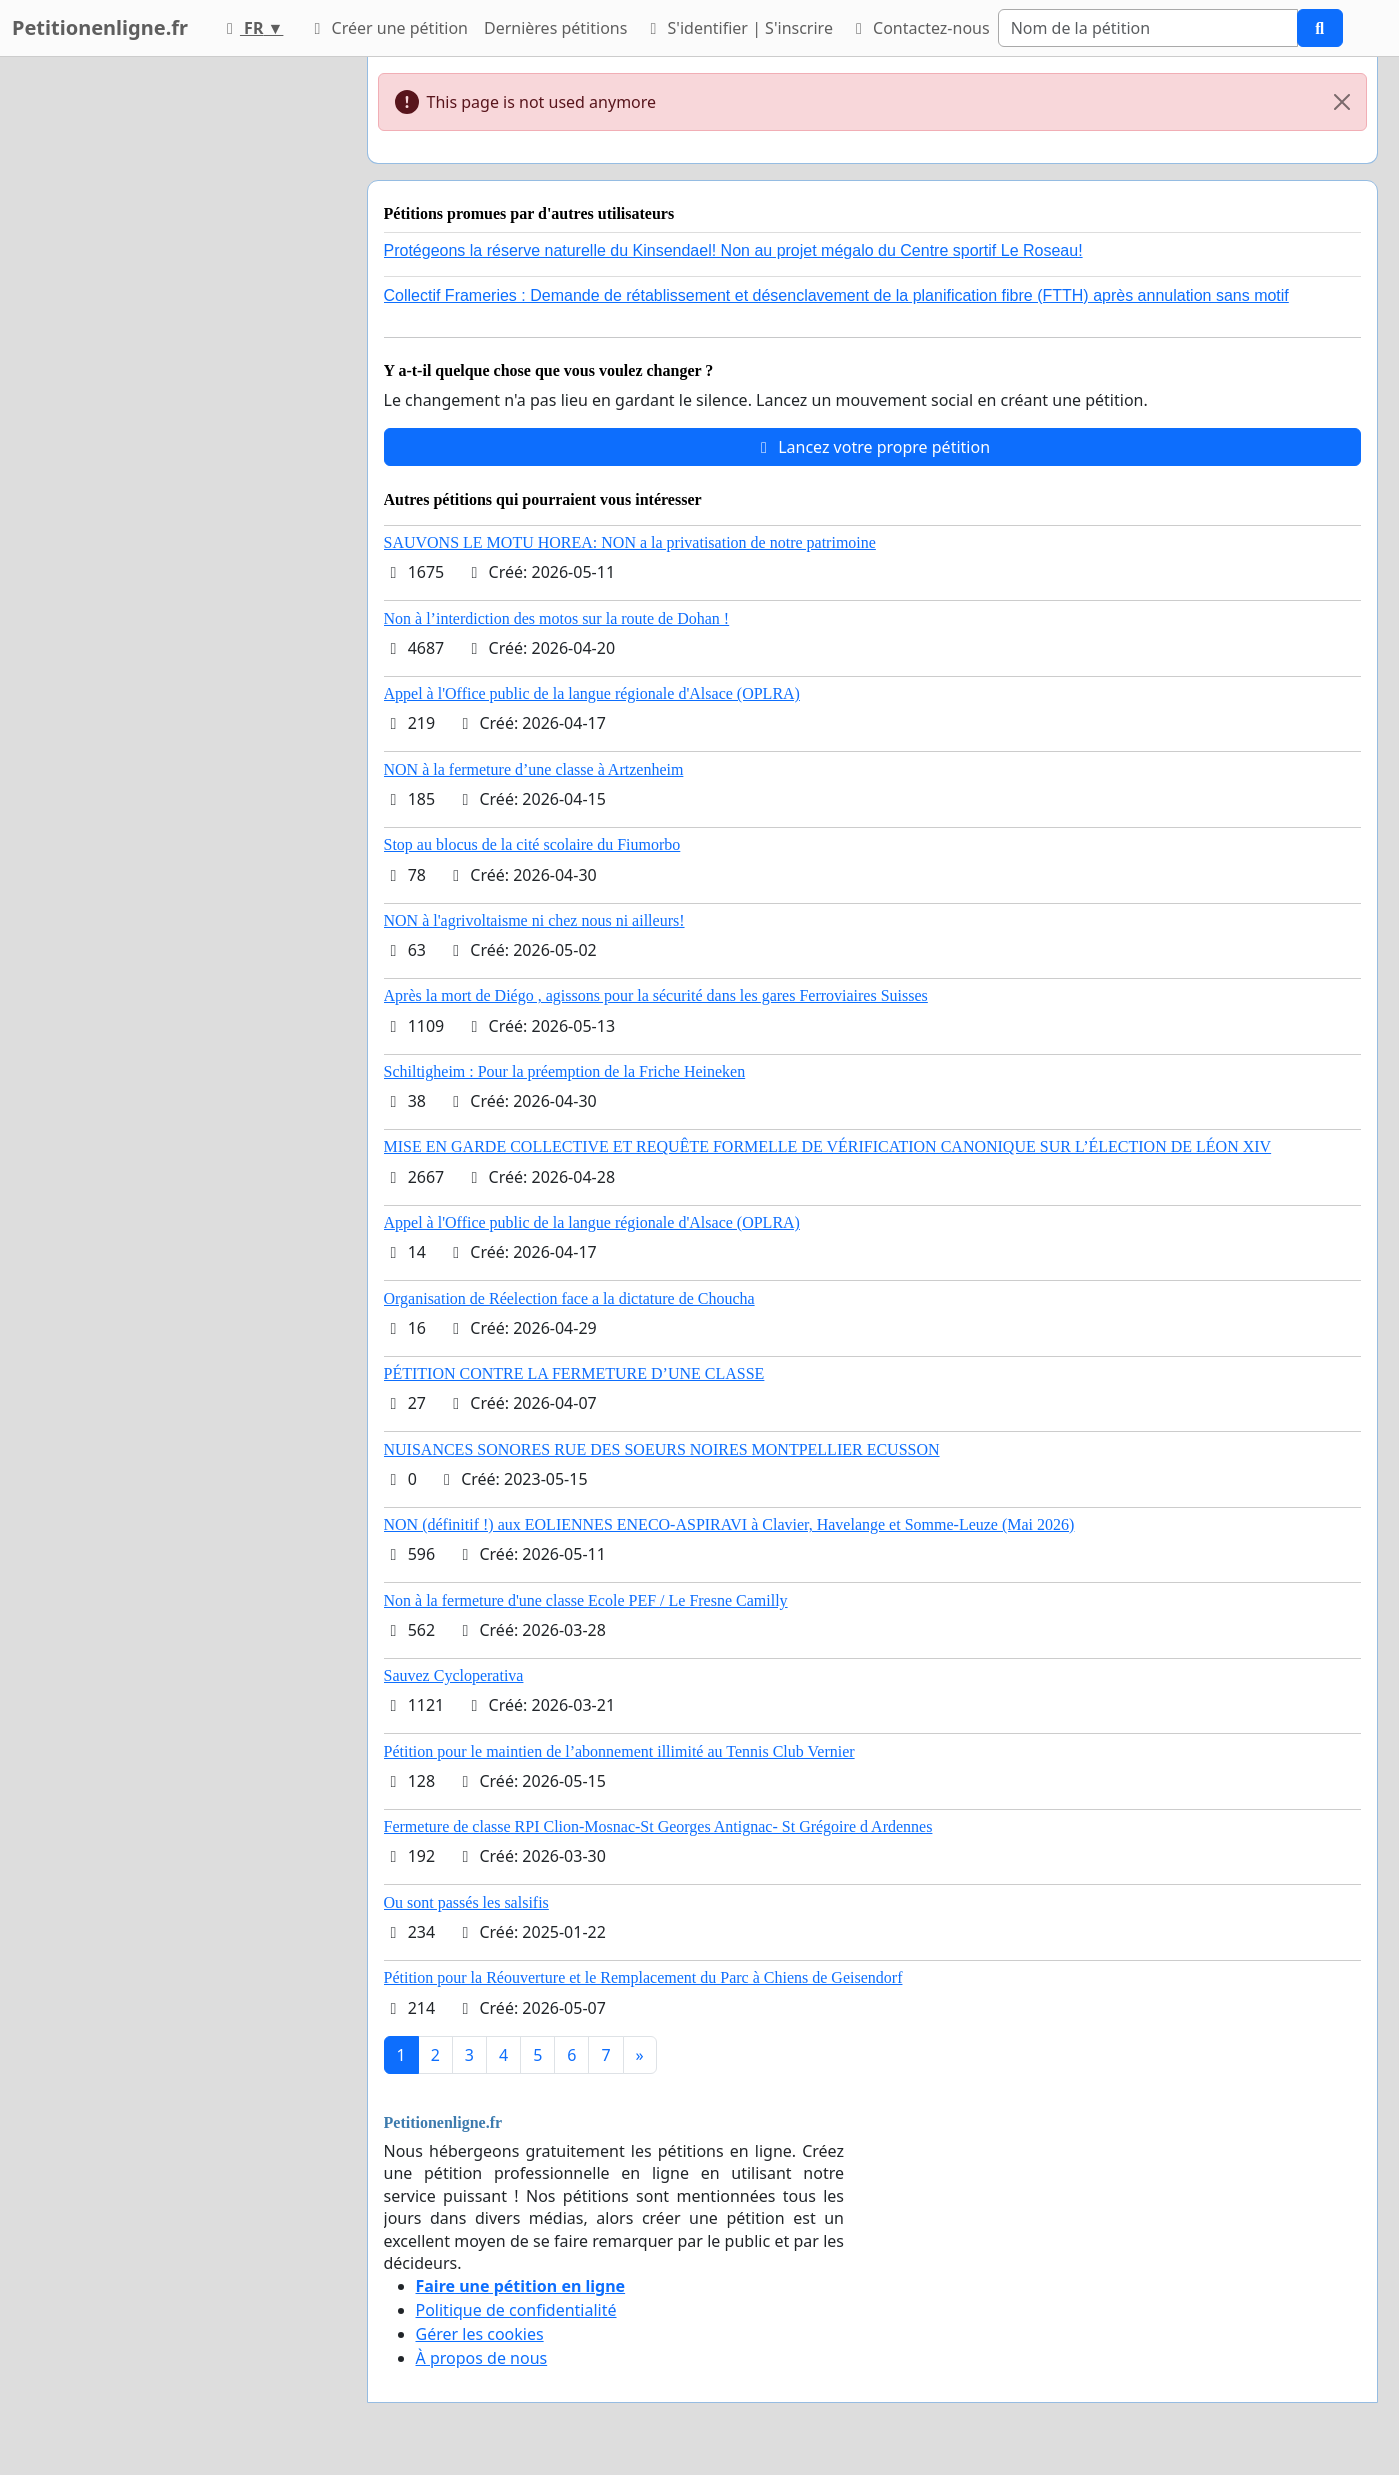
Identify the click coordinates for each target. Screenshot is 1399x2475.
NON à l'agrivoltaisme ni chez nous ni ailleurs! (534, 920)
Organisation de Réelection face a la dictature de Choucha (569, 1298)
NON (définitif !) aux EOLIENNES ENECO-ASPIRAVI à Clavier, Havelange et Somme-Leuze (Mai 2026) (729, 1524)
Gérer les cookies (480, 2334)
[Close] (1342, 102)
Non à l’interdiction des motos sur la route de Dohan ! (557, 618)
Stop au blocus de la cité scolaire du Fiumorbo (532, 844)
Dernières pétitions (555, 28)
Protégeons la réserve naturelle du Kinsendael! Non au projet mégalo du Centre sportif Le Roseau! (733, 250)
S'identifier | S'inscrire (738, 28)
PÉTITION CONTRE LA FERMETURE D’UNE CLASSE (574, 1373)
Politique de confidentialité (516, 2310)
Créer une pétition (387, 28)
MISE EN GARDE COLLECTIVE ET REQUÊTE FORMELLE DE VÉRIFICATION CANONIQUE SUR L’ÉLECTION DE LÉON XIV (828, 1146)
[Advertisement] (172, 357)
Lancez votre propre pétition (872, 447)
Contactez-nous (919, 28)
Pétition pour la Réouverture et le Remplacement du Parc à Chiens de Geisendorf (643, 1977)
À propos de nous (482, 2358)
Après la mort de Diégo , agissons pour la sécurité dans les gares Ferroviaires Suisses (656, 995)
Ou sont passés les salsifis (466, 1902)
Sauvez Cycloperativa (454, 1675)
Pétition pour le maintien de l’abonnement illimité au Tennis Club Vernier (619, 1751)
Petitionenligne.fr (100, 27)
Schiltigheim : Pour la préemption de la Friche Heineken (565, 1071)
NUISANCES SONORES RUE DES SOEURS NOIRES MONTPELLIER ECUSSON (662, 1449)
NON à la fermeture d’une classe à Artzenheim (534, 769)
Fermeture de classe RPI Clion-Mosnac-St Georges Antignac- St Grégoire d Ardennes (658, 1826)
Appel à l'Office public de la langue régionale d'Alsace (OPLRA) (592, 693)
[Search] (1148, 28)
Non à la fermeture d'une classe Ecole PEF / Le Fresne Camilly (586, 1600)
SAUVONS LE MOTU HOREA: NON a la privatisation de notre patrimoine (630, 542)
